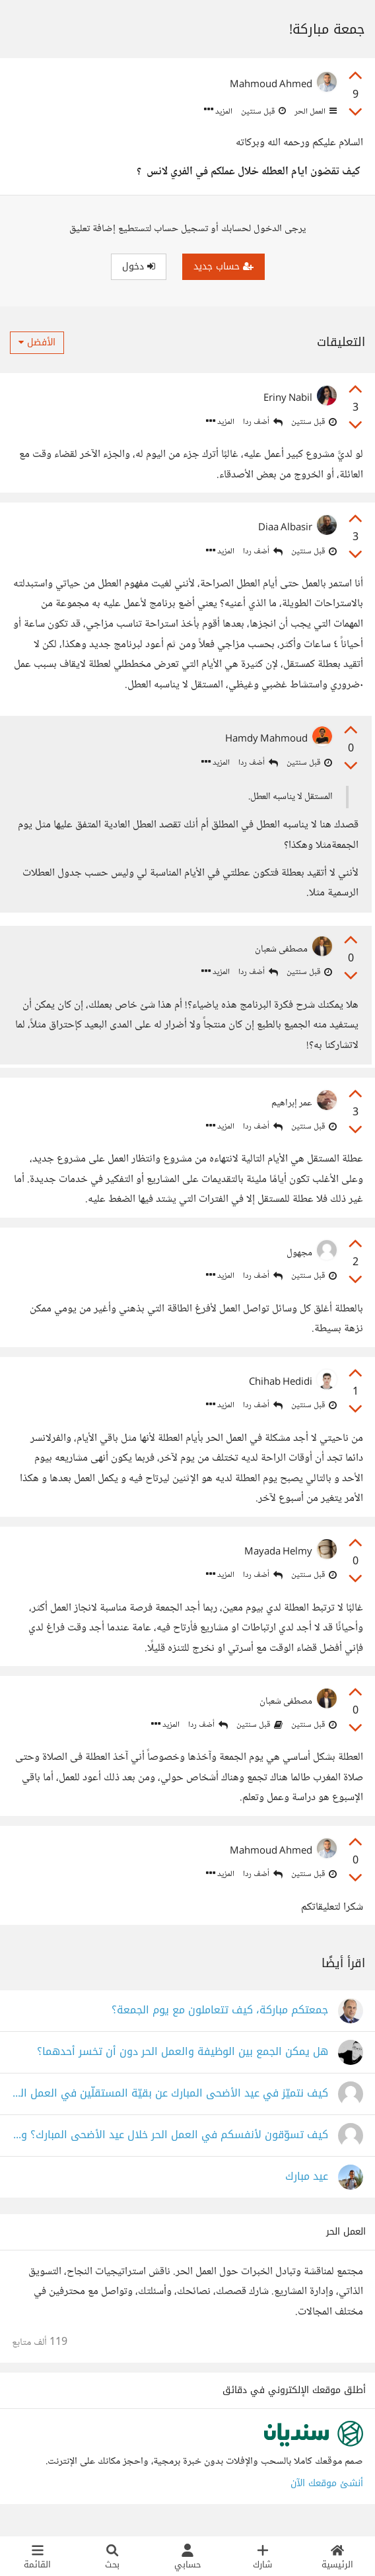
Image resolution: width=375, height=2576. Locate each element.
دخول (138, 266)
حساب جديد (223, 266)
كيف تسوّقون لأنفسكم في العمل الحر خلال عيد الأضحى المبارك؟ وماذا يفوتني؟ (170, 2146)
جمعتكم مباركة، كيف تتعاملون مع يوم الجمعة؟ (220, 2021)
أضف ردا (263, 422)
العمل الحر (314, 111)
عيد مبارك (306, 2188)
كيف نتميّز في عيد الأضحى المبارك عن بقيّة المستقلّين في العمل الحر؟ (170, 2104)
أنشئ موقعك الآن (326, 2494)
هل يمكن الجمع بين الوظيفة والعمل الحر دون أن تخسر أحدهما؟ (182, 2063)
